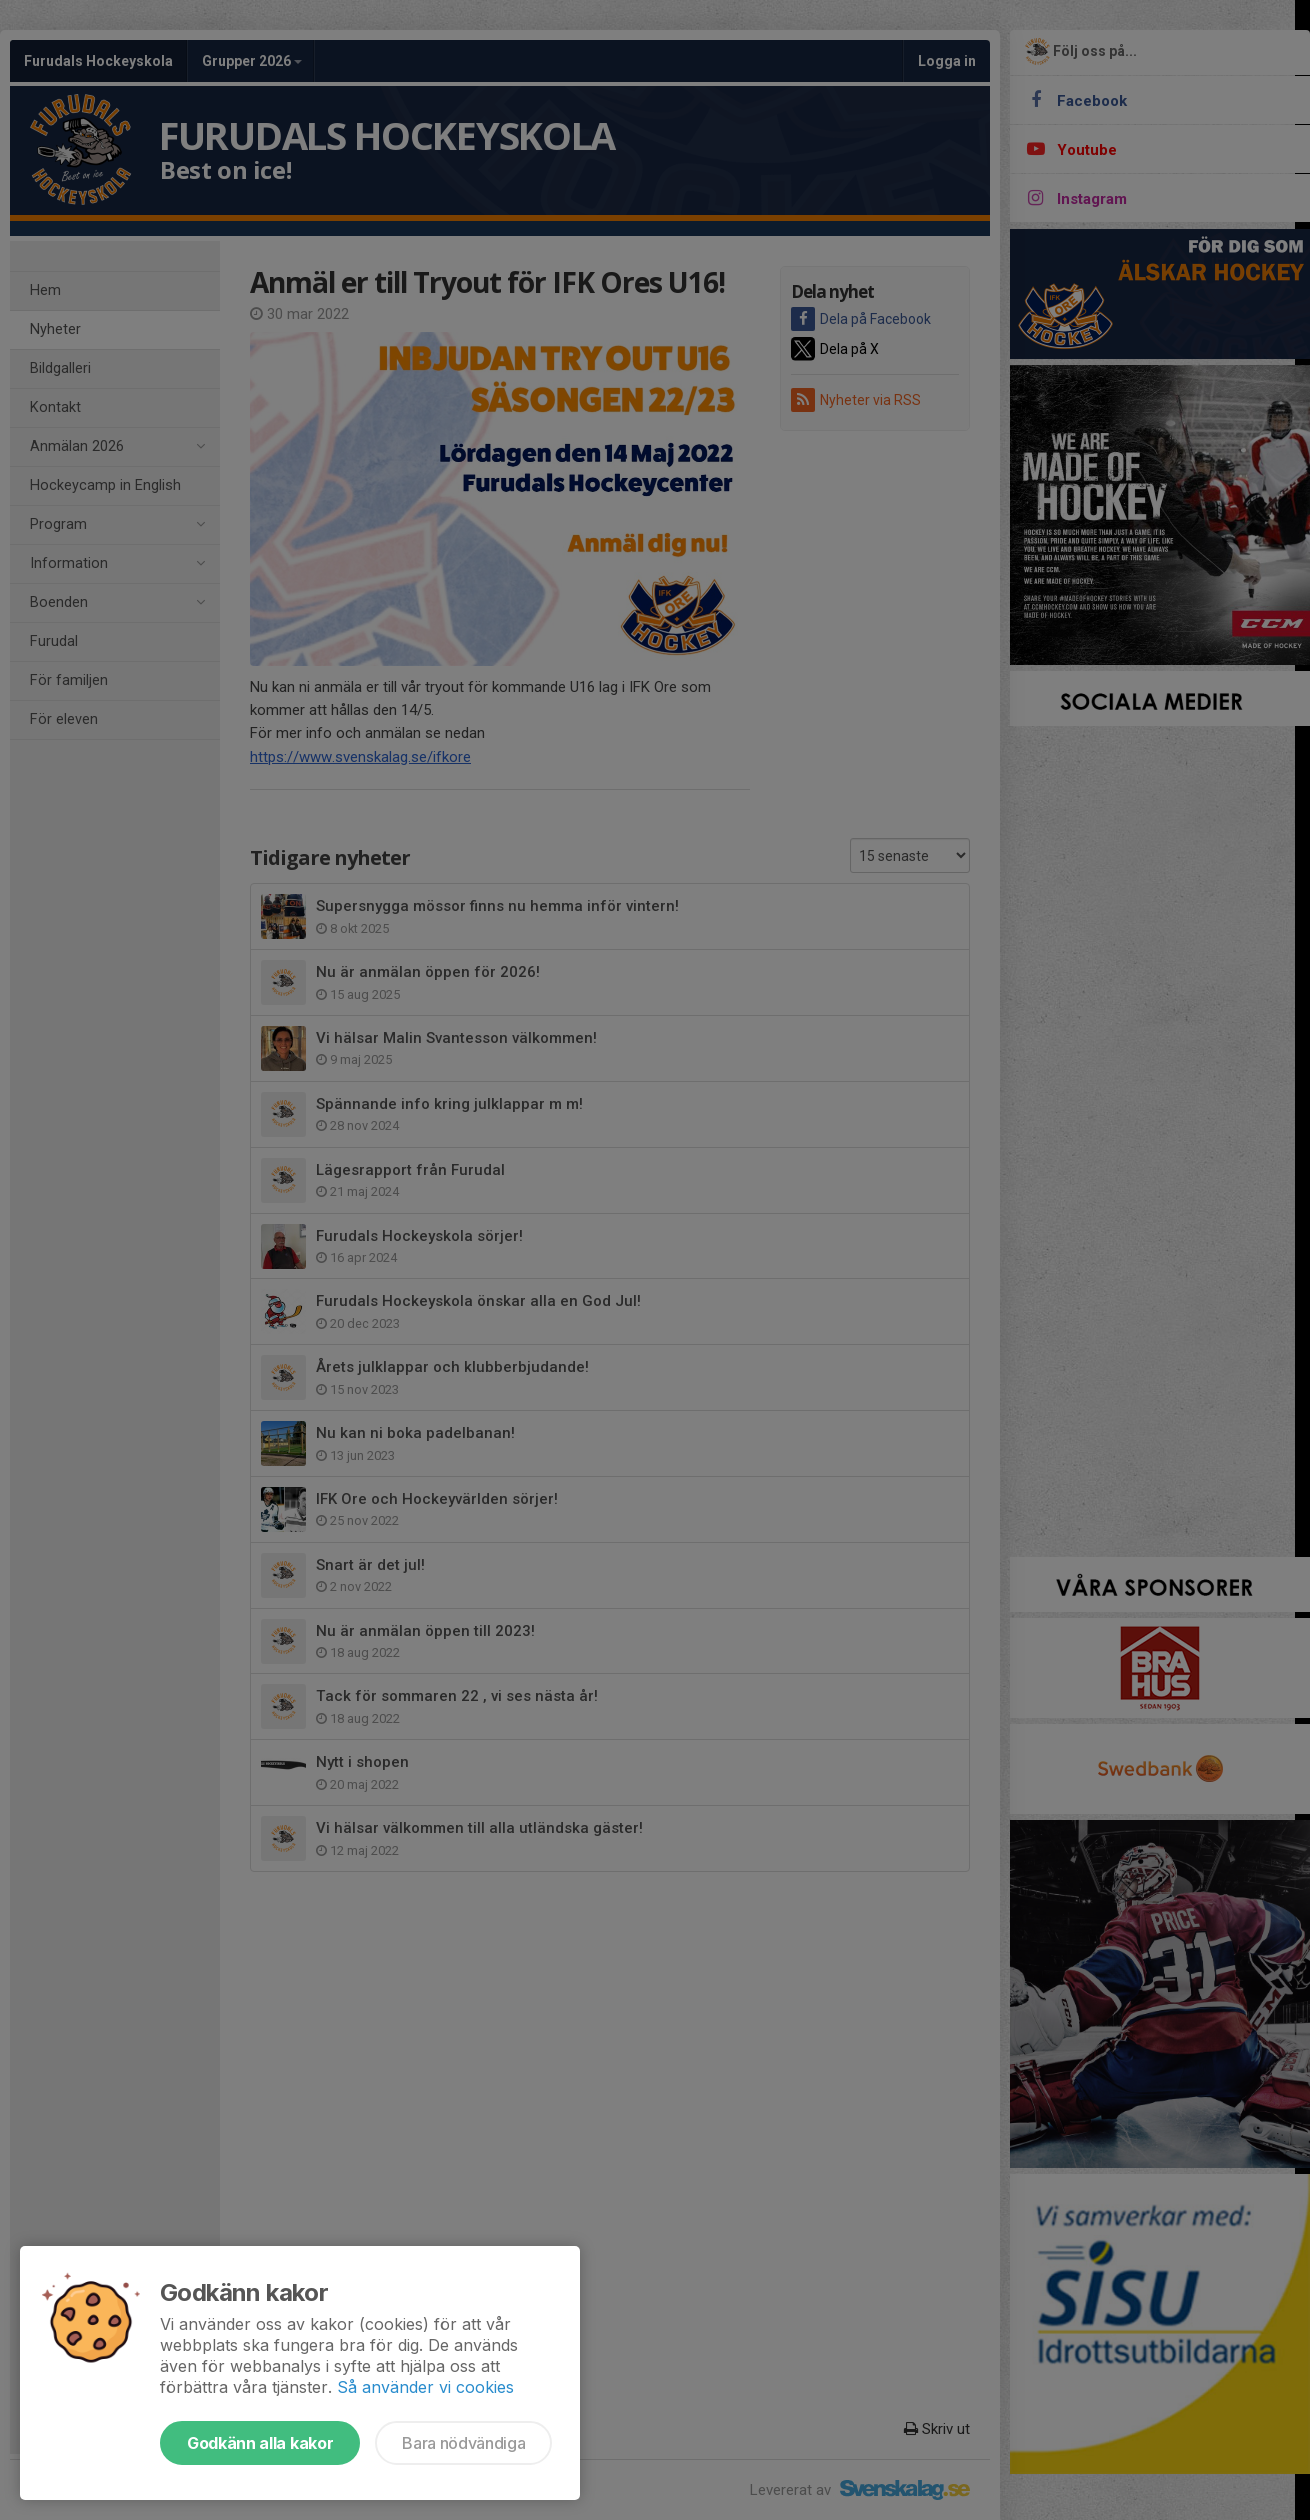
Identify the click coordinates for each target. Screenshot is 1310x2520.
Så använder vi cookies (425, 2387)
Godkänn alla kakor (260, 2443)
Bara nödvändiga (463, 2443)
